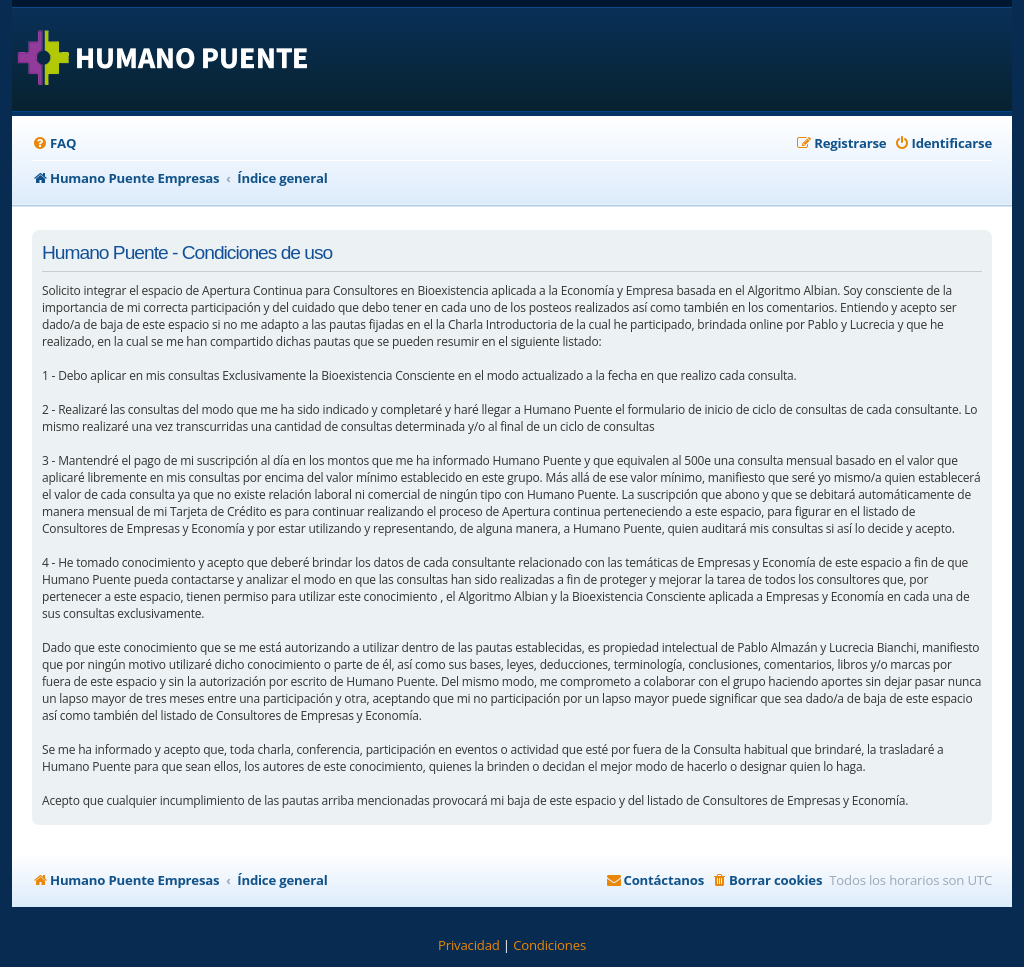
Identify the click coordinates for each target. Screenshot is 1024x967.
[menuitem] (54, 143)
